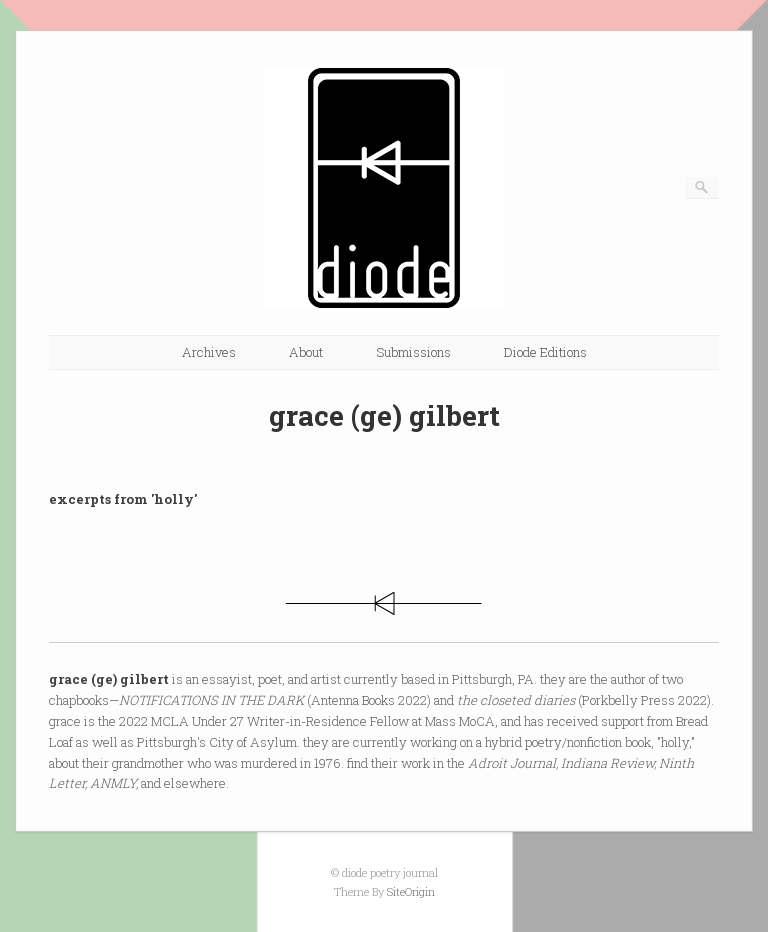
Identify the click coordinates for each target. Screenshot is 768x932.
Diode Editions (545, 352)
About (306, 352)
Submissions (413, 352)
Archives (209, 352)
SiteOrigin (411, 891)
